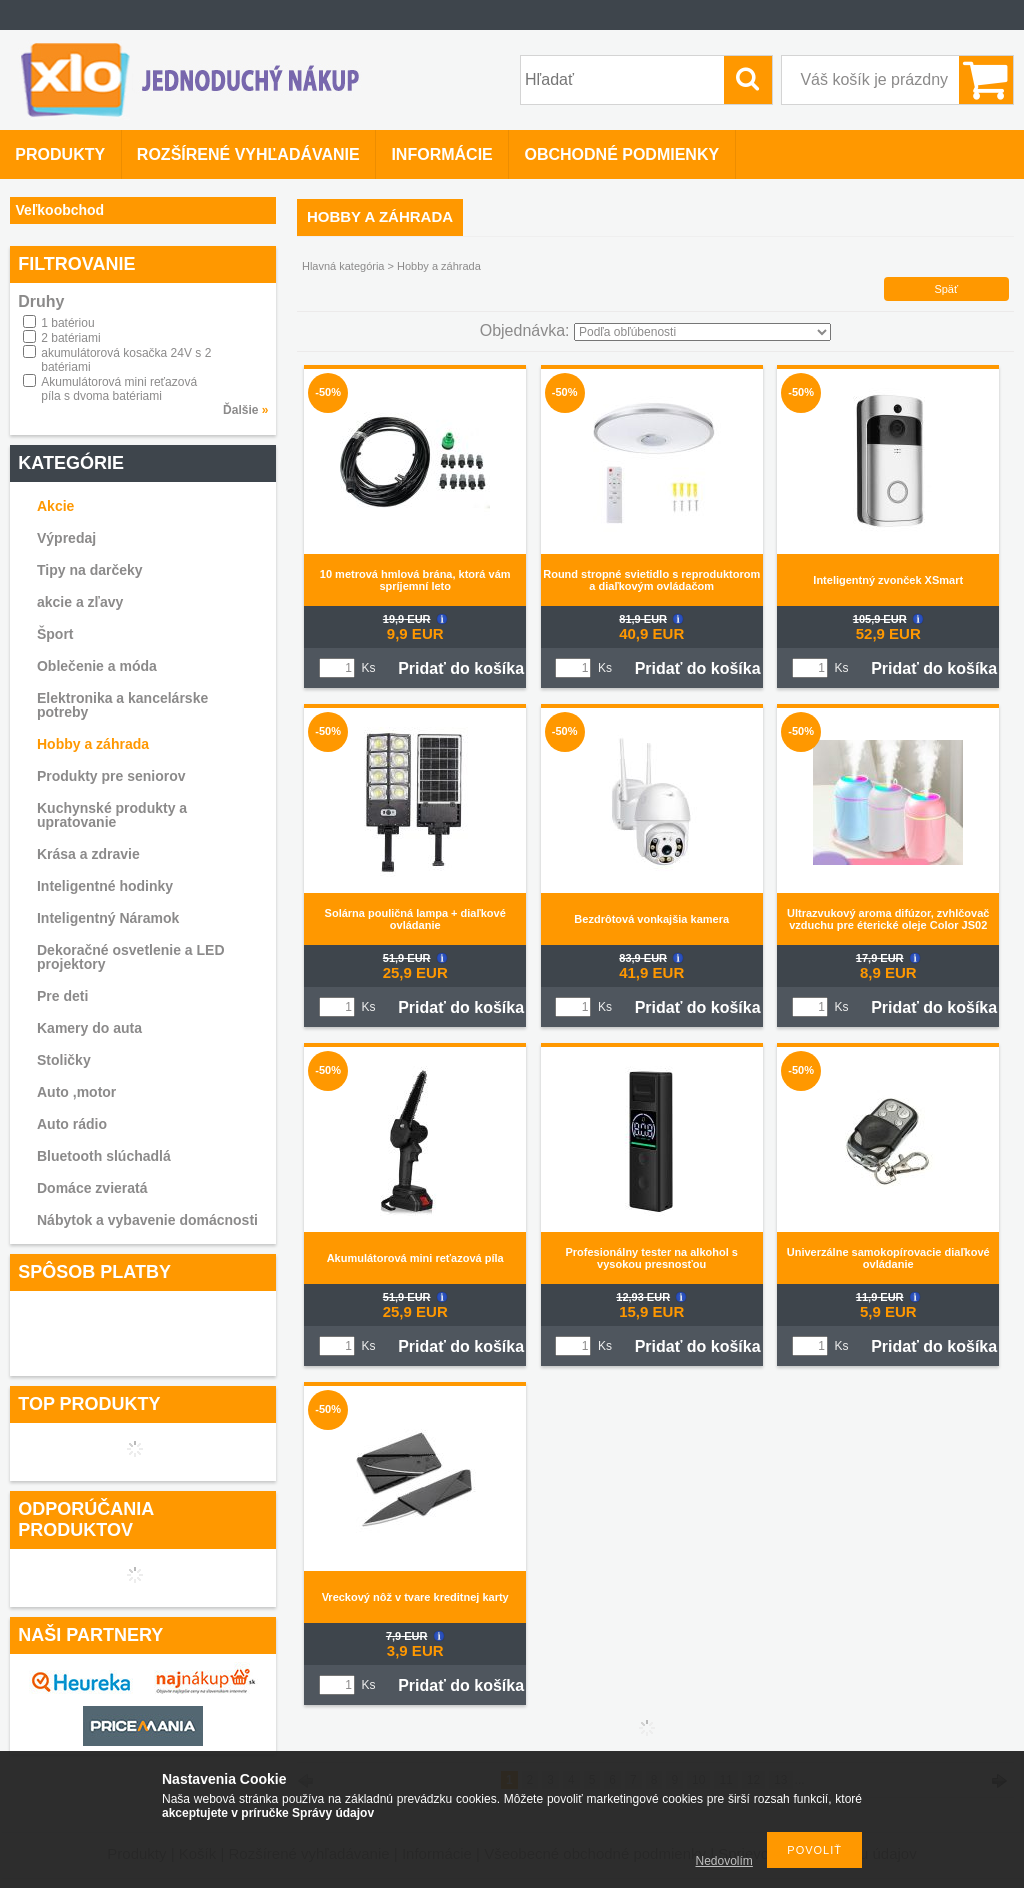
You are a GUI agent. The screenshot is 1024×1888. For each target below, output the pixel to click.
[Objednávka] (702, 332)
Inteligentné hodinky (105, 886)
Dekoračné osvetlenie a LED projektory (131, 957)
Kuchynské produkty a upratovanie (112, 815)
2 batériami (70, 338)
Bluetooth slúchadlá (104, 1156)
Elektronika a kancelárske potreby (122, 705)
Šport (55, 634)
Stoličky (64, 1060)
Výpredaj (66, 538)
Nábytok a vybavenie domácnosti (147, 1220)
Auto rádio (72, 1124)
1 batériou (67, 323)
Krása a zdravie (88, 854)
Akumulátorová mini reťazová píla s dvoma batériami (119, 389)
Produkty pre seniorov (111, 776)
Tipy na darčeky (90, 570)
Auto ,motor (76, 1092)
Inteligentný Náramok (108, 918)
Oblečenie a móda (97, 666)
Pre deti (62, 996)
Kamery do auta (89, 1028)
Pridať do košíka (461, 668)
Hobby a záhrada (93, 744)
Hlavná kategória (343, 266)
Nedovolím (724, 1861)
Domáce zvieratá (92, 1188)
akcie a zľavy (80, 602)
